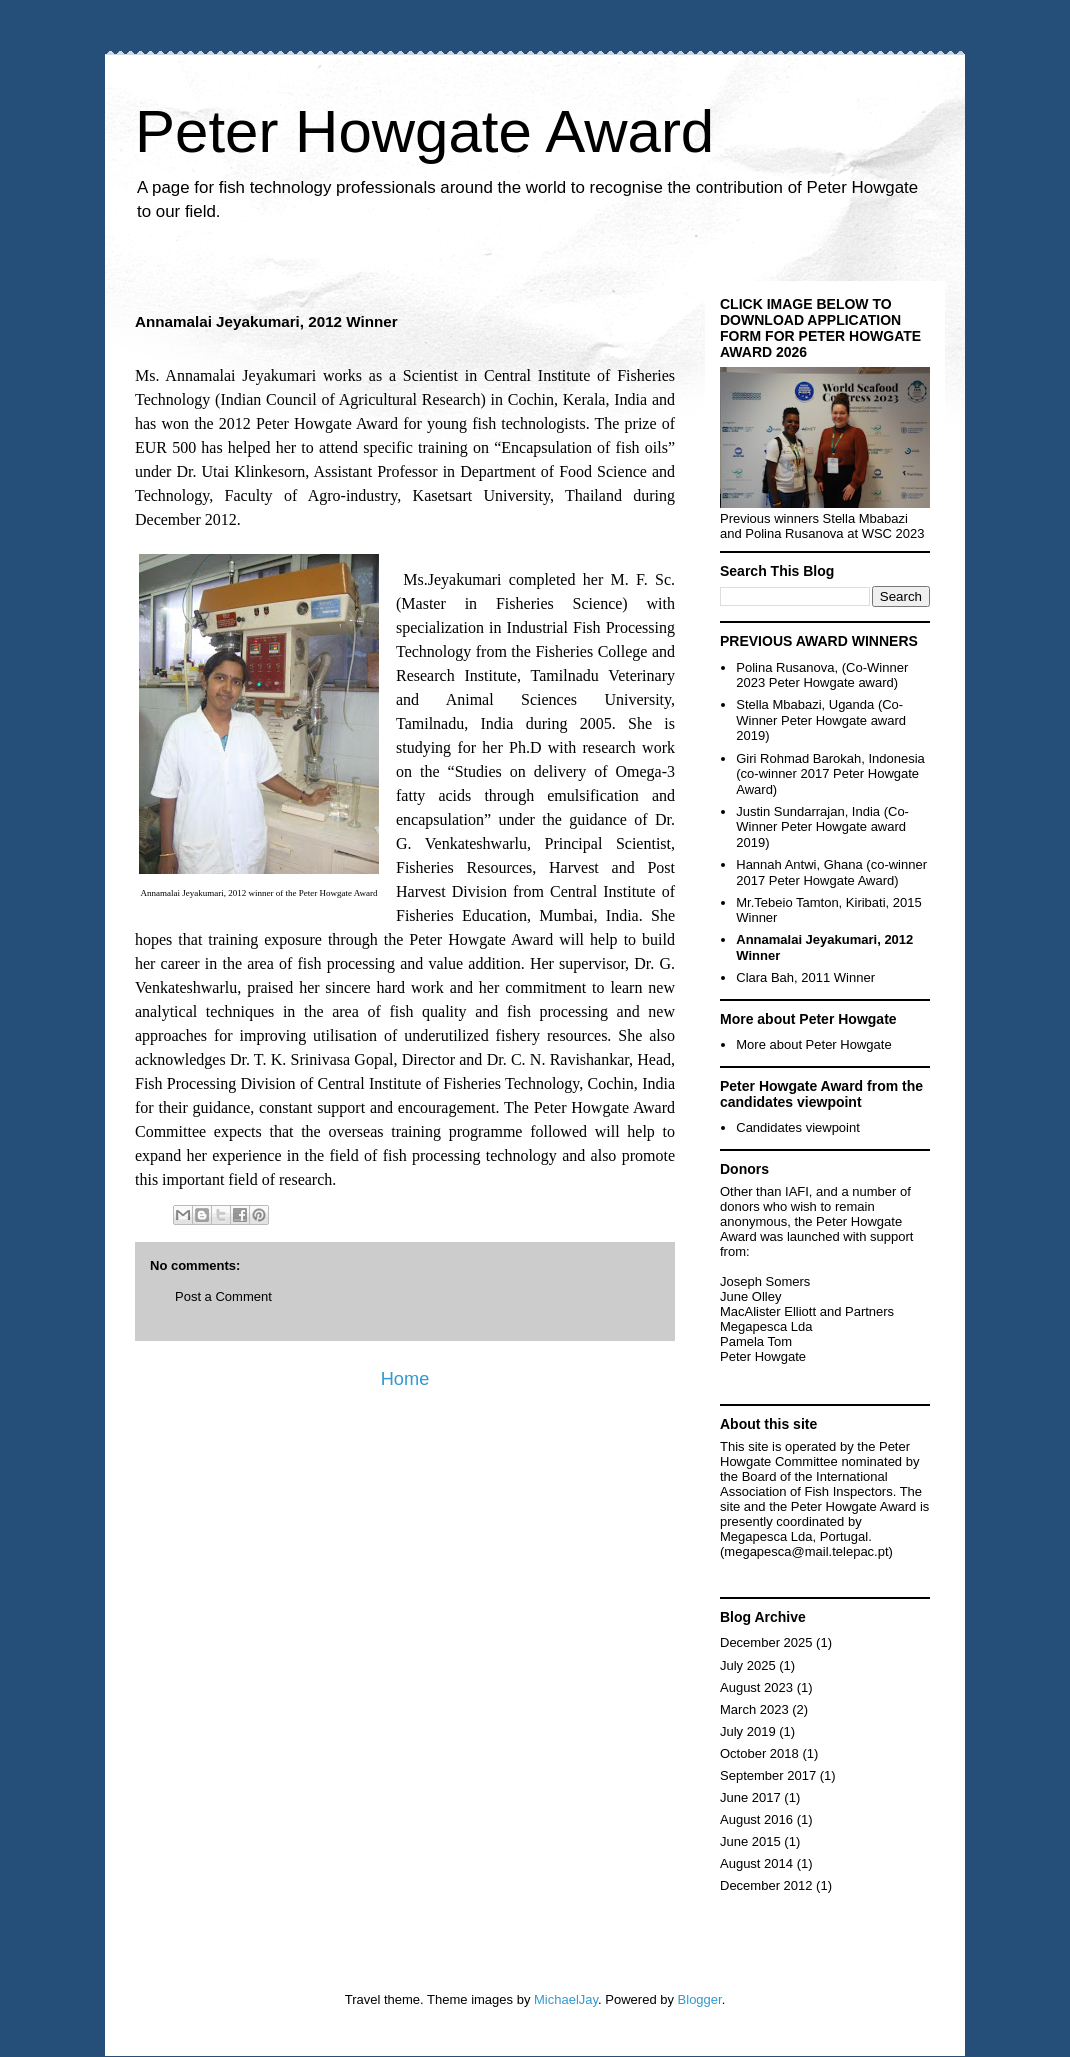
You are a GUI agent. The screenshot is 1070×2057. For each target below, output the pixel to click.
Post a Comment (223, 1296)
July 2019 (748, 1731)
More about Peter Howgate (813, 1044)
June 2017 (750, 1797)
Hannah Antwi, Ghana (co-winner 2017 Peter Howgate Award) (831, 872)
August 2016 (756, 1819)
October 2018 (759, 1753)
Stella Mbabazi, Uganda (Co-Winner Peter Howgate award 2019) (821, 720)
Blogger (700, 1999)
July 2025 (748, 1665)
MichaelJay (566, 1999)
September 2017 (768, 1775)
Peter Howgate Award (424, 131)
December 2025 (766, 1642)
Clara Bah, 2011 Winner (805, 977)
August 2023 (756, 1687)
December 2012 (766, 1885)
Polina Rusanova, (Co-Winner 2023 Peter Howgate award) (822, 675)
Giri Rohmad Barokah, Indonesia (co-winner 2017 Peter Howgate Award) (830, 774)
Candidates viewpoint (798, 1127)
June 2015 (750, 1841)
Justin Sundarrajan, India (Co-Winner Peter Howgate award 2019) (822, 827)
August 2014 (756, 1863)
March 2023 (754, 1709)
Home (405, 1379)
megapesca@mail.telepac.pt (806, 1551)
